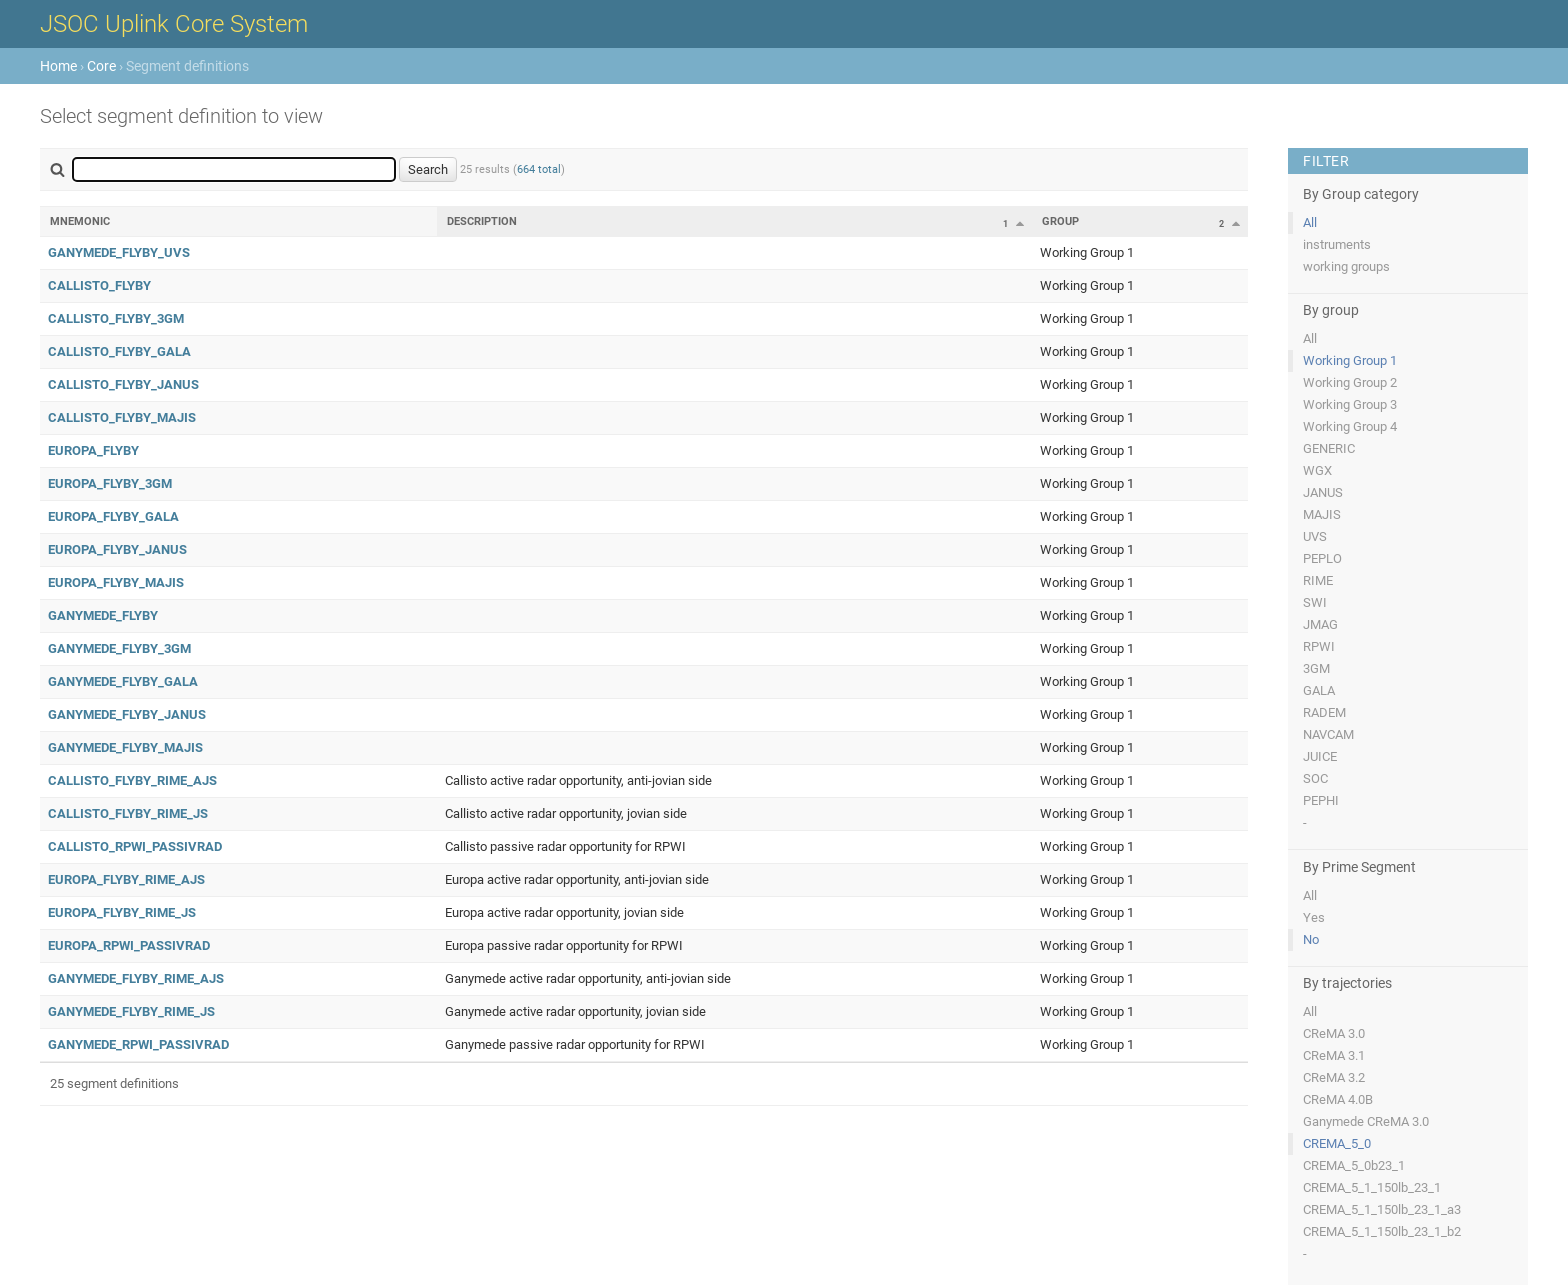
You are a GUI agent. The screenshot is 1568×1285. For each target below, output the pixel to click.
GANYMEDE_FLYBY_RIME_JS (131, 1011)
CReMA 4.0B (1338, 1099)
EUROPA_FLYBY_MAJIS (116, 582)
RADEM (1324, 712)
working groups (1346, 266)
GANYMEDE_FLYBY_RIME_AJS (136, 978)
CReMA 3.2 (1334, 1077)
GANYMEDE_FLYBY (103, 615)
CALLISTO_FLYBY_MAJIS (122, 417)
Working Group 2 (1350, 382)
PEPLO (1322, 558)
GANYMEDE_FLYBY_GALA (123, 681)
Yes (1314, 917)
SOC (1315, 778)
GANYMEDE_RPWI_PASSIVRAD (138, 1044)
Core (101, 66)
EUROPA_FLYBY (93, 450)
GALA (1319, 690)
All (1310, 222)
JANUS (1323, 492)
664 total (539, 169)
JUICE (1320, 756)
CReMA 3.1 (1334, 1055)
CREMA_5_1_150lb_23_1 (1372, 1187)
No (1311, 939)
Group (1060, 221)
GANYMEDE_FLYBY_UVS (119, 252)
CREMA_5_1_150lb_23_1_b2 (1382, 1231)
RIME (1318, 580)
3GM (1316, 668)
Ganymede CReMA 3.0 (1366, 1121)
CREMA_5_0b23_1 (1354, 1165)
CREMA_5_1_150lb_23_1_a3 (1382, 1209)
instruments (1337, 244)
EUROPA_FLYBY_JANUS (117, 549)
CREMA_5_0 (1337, 1143)
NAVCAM (1328, 734)
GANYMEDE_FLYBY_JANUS (127, 714)
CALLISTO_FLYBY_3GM (116, 318)
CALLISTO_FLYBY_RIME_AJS (132, 780)
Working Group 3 (1350, 404)
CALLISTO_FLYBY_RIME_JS (128, 813)
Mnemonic (80, 221)
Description (482, 221)
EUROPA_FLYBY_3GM (110, 483)
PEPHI (1321, 800)
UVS (1315, 536)
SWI (1315, 602)
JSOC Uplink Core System (174, 24)
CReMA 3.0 (1334, 1033)
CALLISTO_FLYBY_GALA (119, 351)
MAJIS (1322, 514)
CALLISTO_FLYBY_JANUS (123, 384)
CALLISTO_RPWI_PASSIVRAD (135, 846)
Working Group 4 (1350, 426)
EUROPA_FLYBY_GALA (113, 516)
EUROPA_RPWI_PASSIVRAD (129, 945)
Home (58, 66)
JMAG (1320, 624)
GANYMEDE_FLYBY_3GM (119, 648)
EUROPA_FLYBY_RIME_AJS (126, 879)
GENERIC (1329, 448)
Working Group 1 (1350, 360)
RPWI (1319, 646)
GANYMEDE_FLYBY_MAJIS (125, 747)
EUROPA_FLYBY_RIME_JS (122, 912)
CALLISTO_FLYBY (99, 285)
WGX (1317, 470)
